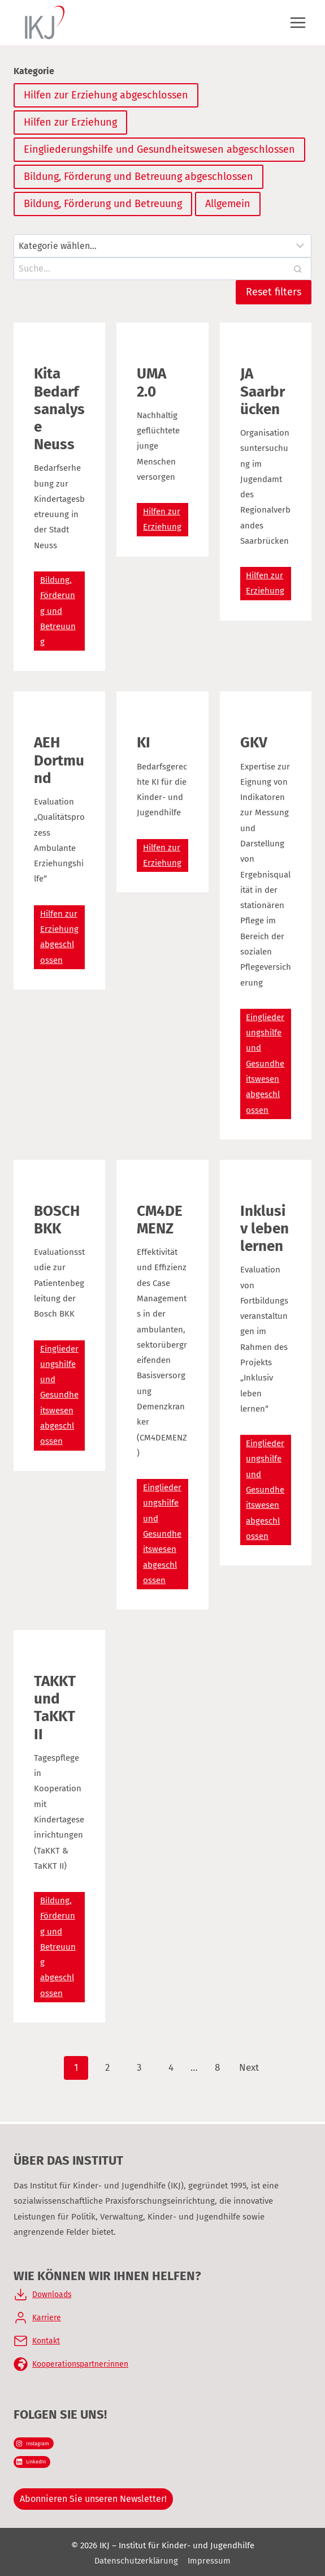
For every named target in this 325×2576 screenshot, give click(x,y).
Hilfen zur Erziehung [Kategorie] (70, 122)
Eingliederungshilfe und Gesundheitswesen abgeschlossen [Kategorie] (159, 149)
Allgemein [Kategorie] (227, 203)
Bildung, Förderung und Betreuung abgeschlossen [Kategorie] (138, 176)
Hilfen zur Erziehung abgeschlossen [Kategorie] (106, 95)
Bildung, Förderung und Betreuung (58, 611)
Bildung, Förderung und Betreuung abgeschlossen (58, 1946)
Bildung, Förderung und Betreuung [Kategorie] (103, 203)
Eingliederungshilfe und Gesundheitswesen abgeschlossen (265, 1063)
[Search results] (162, 268)
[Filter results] (162, 245)
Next (249, 2068)
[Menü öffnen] (297, 22)
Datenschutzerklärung (136, 2561)
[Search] (297, 268)
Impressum (209, 2561)
